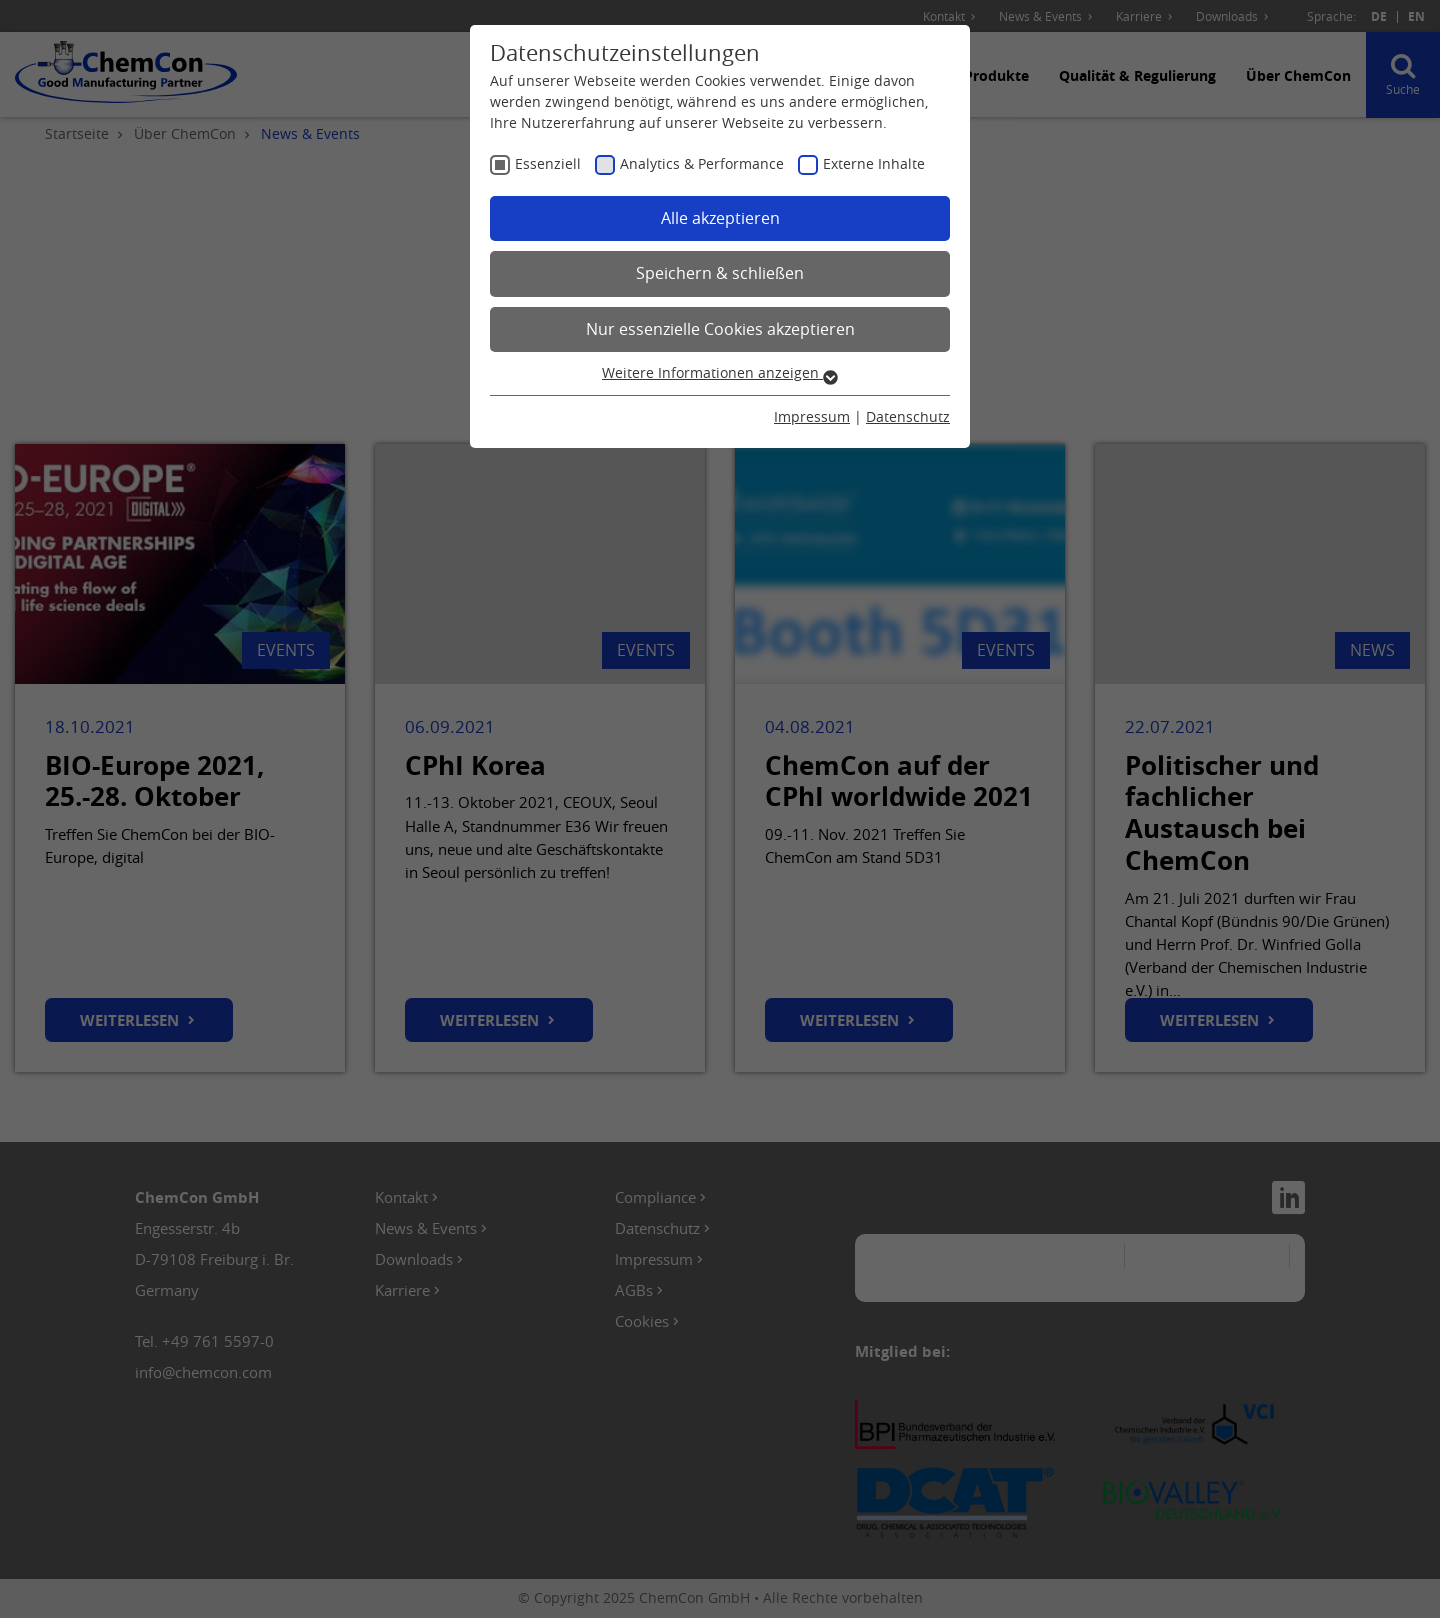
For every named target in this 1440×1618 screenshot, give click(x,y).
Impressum (812, 416)
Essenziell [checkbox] (548, 163)
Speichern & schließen (720, 273)
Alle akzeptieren (720, 218)
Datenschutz (908, 416)
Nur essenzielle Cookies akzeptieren (720, 329)
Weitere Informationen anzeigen (720, 372)
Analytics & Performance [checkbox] (702, 163)
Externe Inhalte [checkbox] (874, 163)
